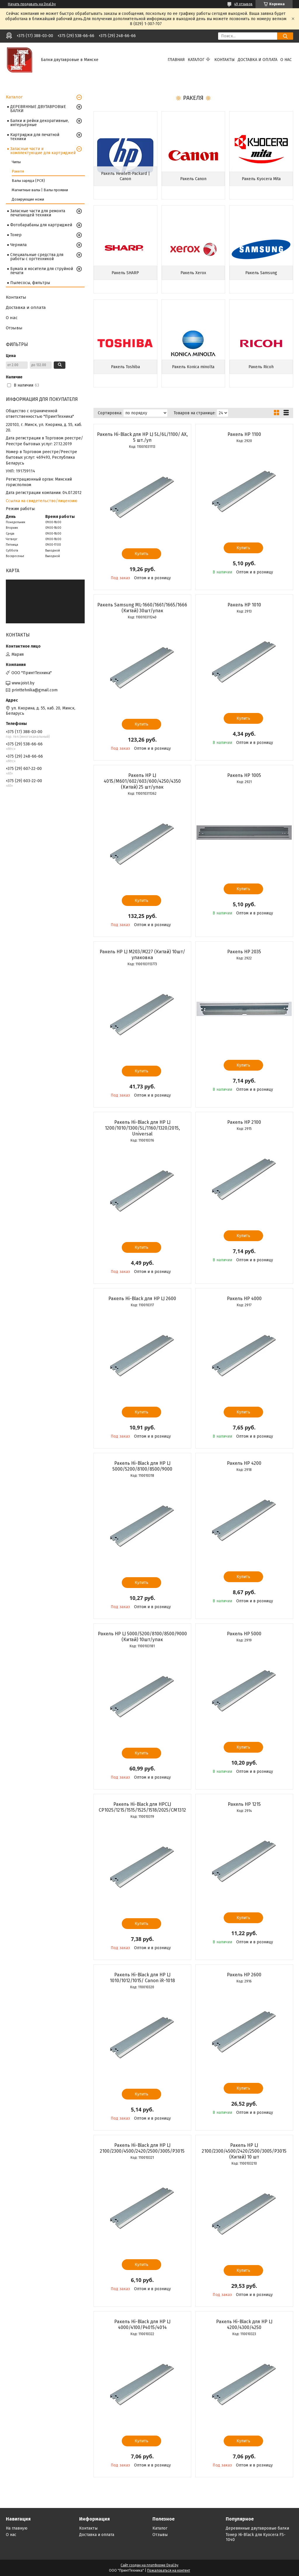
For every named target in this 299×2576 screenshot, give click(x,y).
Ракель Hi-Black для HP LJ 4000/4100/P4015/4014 (142, 2324)
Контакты (224, 59)
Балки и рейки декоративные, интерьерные (39, 122)
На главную (16, 2528)
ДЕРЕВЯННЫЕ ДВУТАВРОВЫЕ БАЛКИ (38, 108)
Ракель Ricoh (261, 366)
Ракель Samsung (261, 272)
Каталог (196, 59)
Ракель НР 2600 (244, 1974)
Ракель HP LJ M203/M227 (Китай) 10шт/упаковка (142, 954)
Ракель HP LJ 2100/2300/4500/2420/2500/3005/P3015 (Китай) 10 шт (244, 2151)
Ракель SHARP (125, 272)
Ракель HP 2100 (244, 1122)
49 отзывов (243, 4)
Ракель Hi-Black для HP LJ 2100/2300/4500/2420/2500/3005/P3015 (142, 2148)
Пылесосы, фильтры (30, 282)
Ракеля (18, 171)
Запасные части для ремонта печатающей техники (37, 213)
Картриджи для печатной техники (34, 136)
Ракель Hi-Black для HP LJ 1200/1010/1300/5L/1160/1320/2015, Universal (142, 1128)
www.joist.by (23, 683)
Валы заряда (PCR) (28, 180)
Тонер (16, 234)
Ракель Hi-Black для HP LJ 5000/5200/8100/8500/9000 (142, 1466)
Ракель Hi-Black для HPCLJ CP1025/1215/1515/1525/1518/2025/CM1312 (142, 1807)
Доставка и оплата (257, 59)
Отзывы (14, 328)
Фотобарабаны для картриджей (41, 224)
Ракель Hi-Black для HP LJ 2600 (142, 1298)
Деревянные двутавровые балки (257, 2528)
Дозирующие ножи (28, 199)
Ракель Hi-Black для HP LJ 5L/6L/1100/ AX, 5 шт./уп (142, 437)
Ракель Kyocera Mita (261, 178)
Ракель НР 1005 (244, 775)
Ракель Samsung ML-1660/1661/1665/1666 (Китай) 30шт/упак (142, 607)
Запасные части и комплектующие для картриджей (43, 150)
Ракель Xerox (193, 272)
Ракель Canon (193, 178)
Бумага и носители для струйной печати (41, 270)
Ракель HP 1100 (244, 434)
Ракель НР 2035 (244, 951)
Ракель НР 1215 (244, 1804)
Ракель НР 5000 (244, 1633)
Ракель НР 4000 (244, 1298)
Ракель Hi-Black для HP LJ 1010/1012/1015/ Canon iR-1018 (142, 1977)
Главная (176, 59)
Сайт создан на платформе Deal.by (149, 2565)
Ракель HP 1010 (244, 605)
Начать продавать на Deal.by (32, 4)
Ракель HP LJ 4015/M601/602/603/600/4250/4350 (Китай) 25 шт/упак (142, 781)
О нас (286, 59)
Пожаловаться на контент (168, 2570)
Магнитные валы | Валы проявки (40, 190)
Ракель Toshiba (125, 366)
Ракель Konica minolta (193, 366)
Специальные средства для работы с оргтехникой (36, 256)
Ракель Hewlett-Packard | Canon (125, 176)
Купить (141, 553)
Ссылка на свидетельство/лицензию (41, 500)
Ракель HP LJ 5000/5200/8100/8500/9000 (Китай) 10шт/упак (142, 1636)
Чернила (18, 244)
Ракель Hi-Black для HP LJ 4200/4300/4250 (244, 2324)
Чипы (16, 162)
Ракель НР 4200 (244, 1463)
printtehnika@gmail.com (35, 690)
